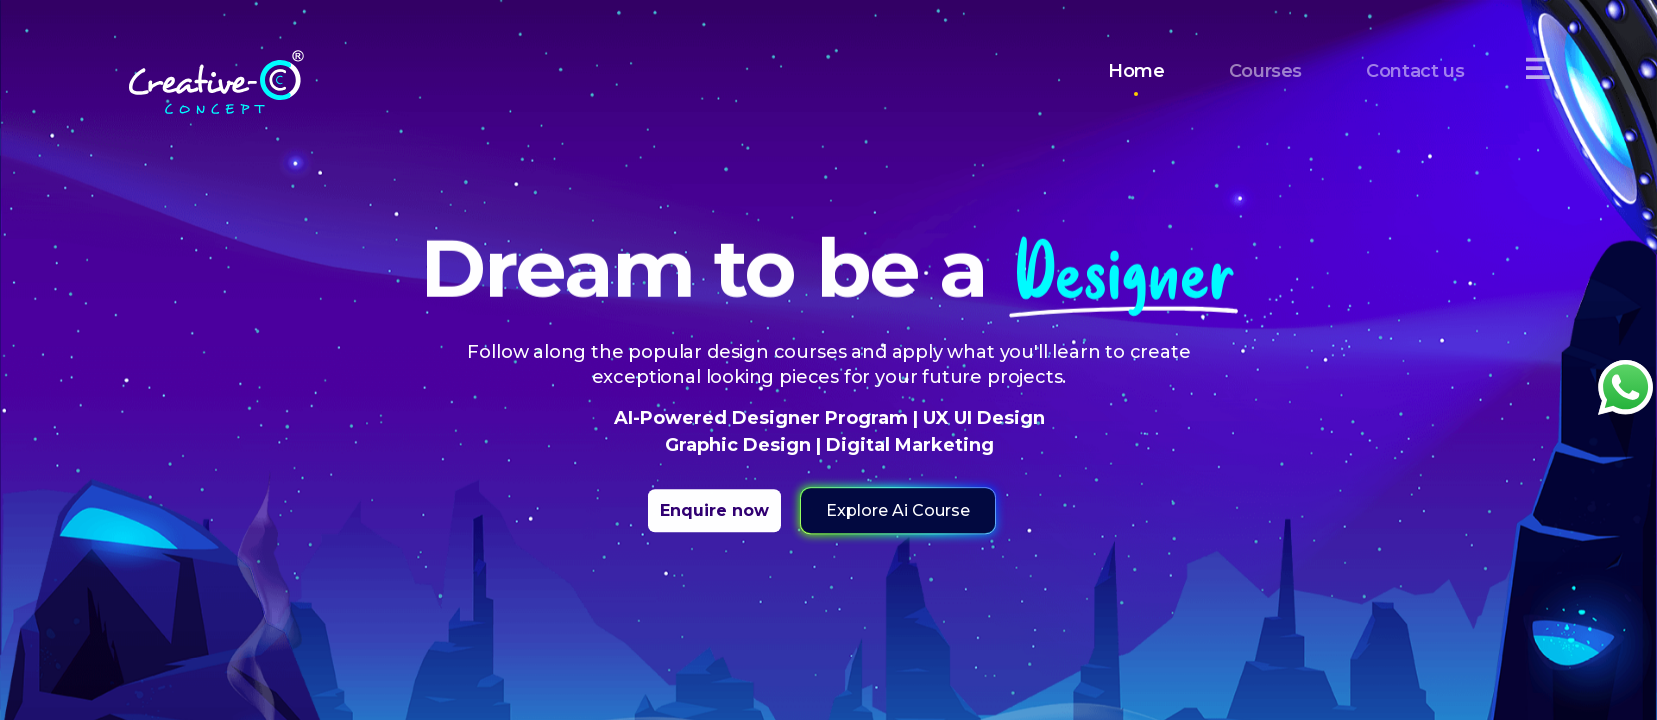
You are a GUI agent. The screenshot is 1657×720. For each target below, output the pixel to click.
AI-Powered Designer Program (762, 418)
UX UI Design (980, 418)
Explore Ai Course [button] (897, 510)
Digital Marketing (906, 445)
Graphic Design (739, 445)
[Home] (216, 70)
